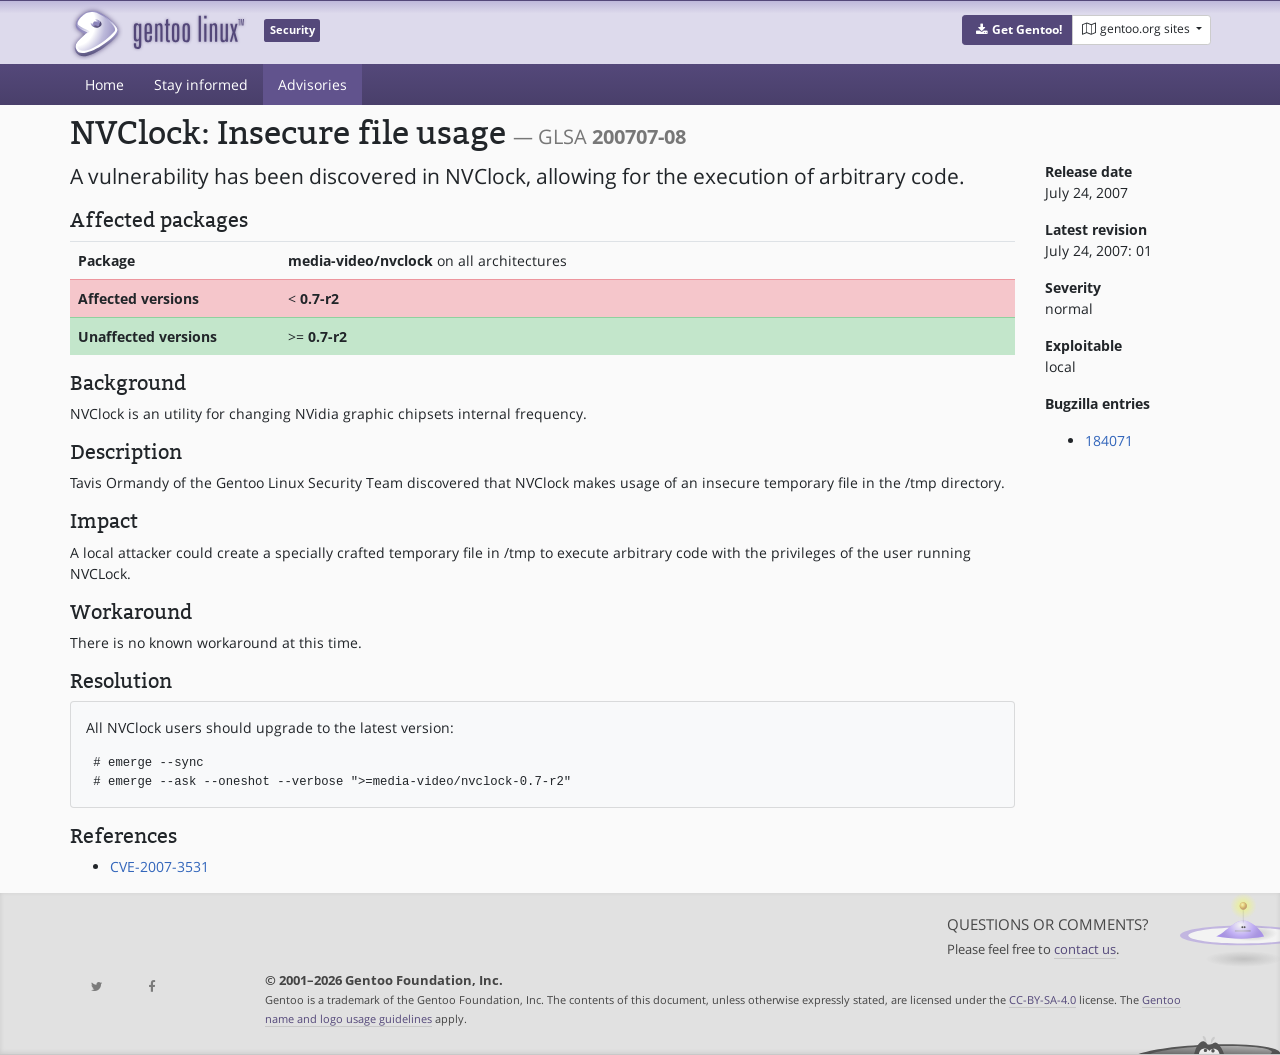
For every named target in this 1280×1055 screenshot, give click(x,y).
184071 (1109, 440)
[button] (1017, 30)
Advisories (312, 84)
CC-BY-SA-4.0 (1042, 999)
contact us (1085, 949)
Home (104, 84)
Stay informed (201, 84)
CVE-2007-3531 (159, 866)
